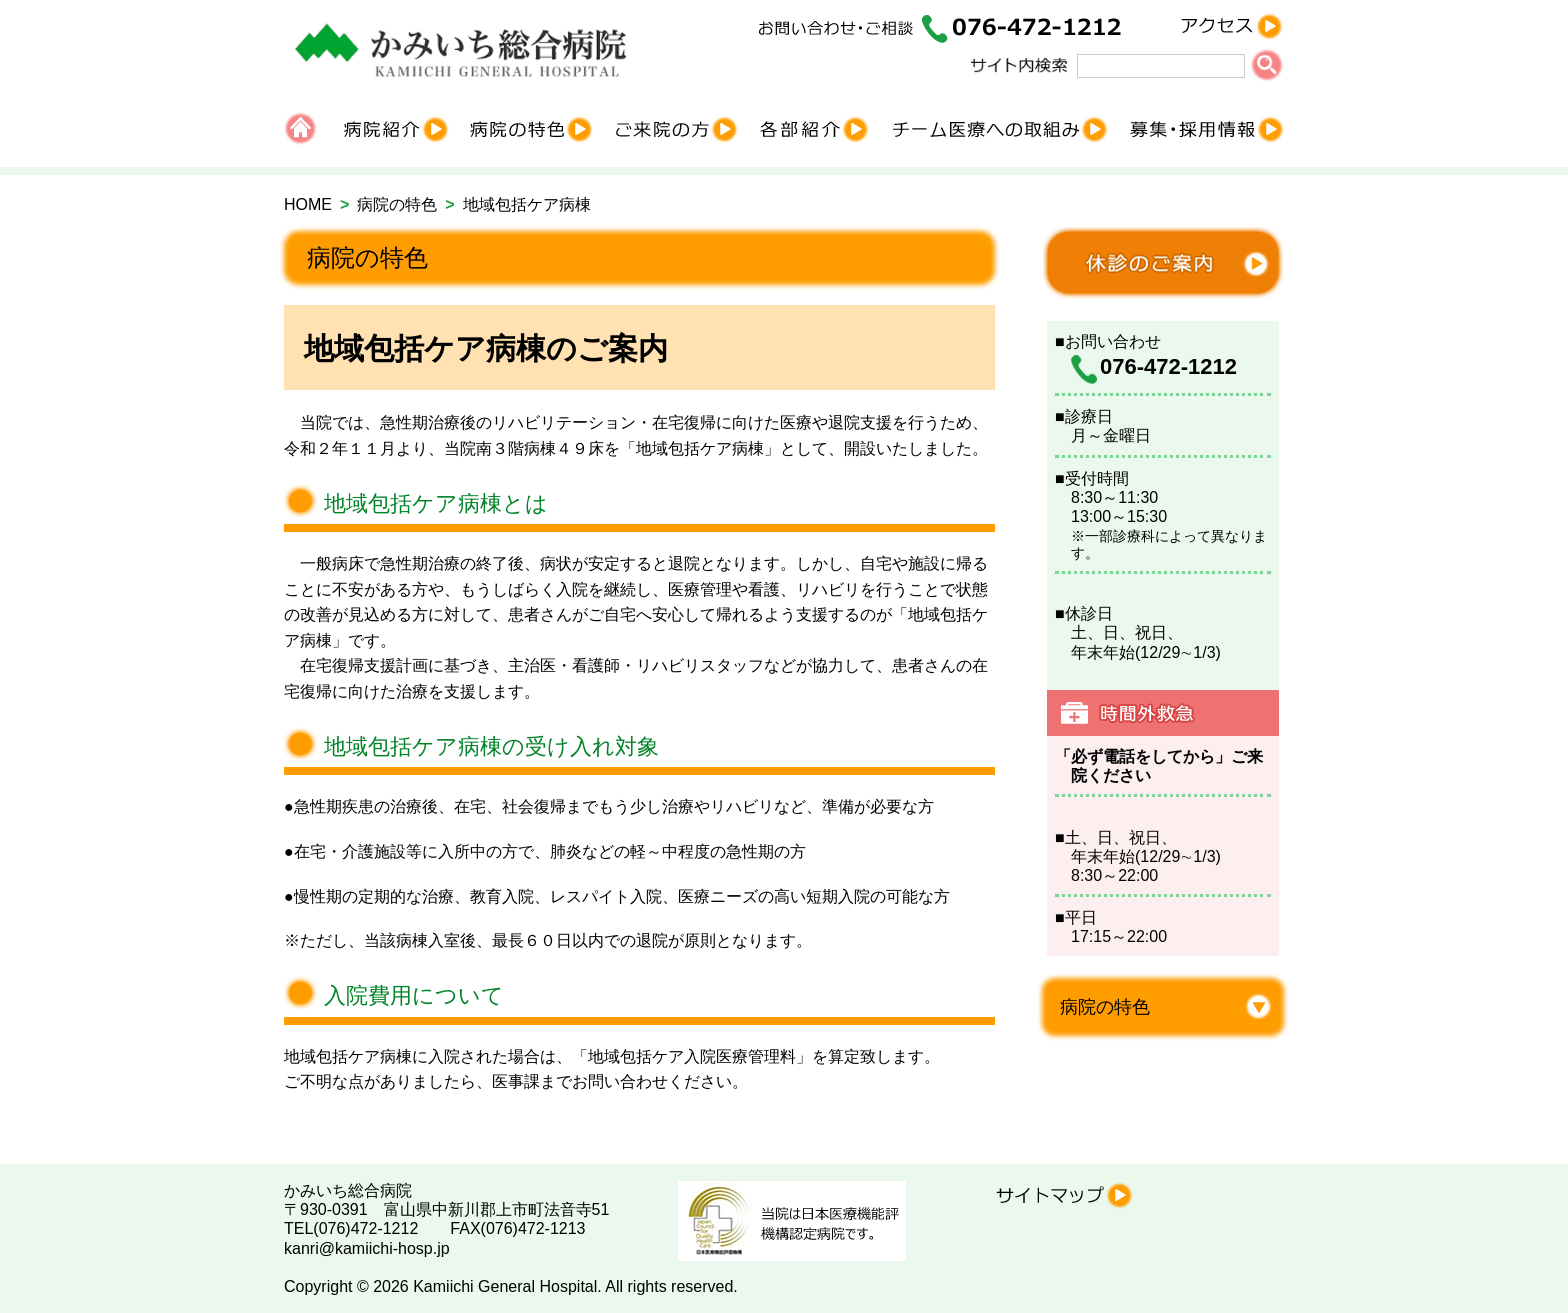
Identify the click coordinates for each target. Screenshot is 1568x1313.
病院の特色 (397, 204)
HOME (308, 204)
